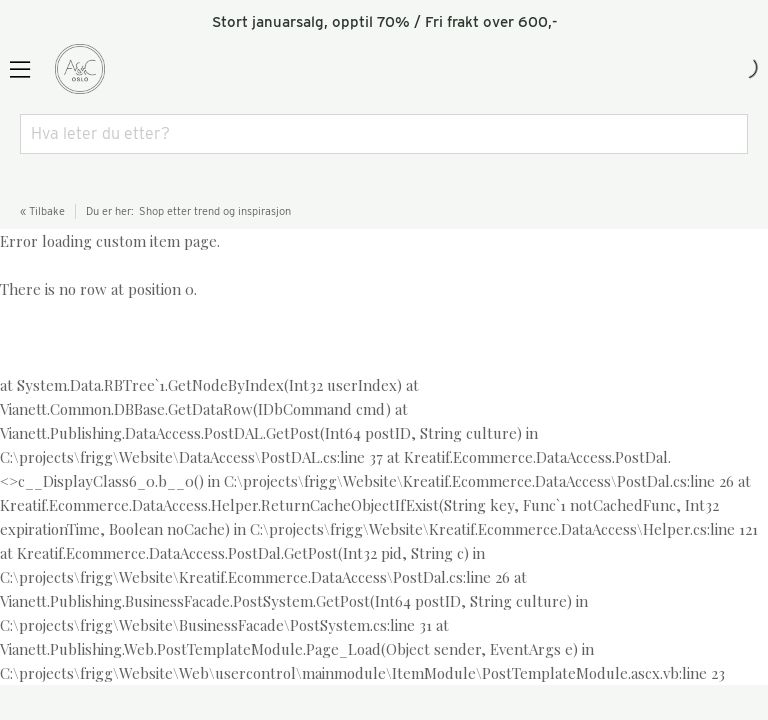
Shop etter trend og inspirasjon (215, 211)
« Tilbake (42, 211)
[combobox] (384, 134)
